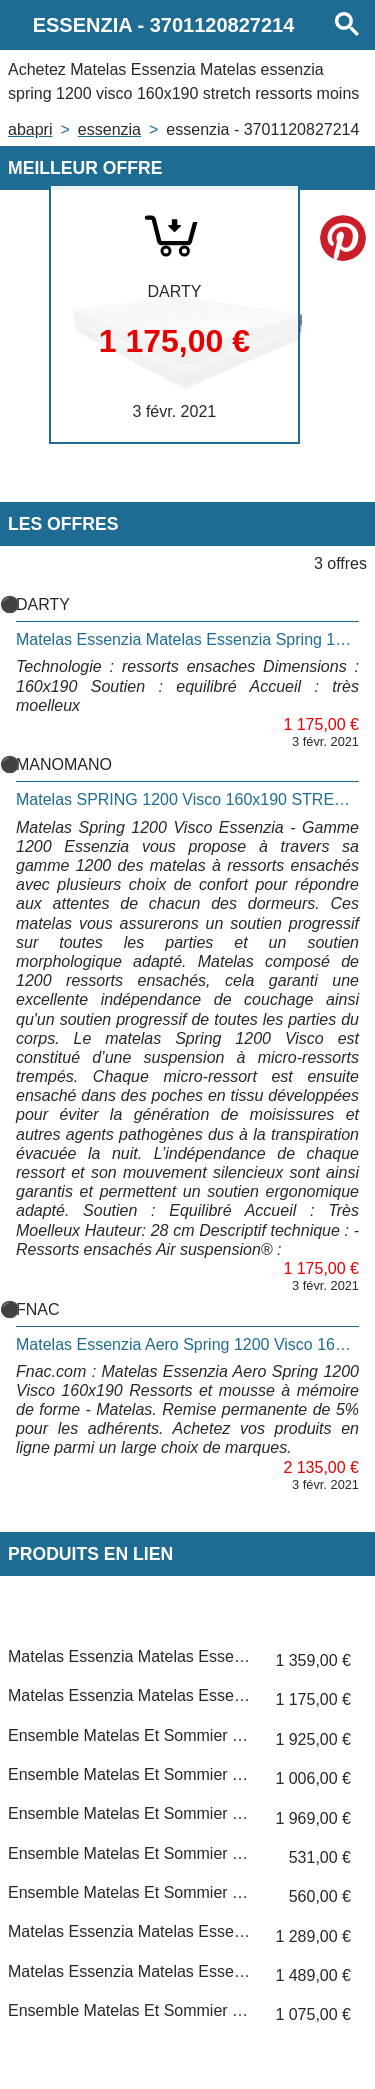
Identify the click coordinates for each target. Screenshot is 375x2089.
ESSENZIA (109, 129)
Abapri (30, 129)
